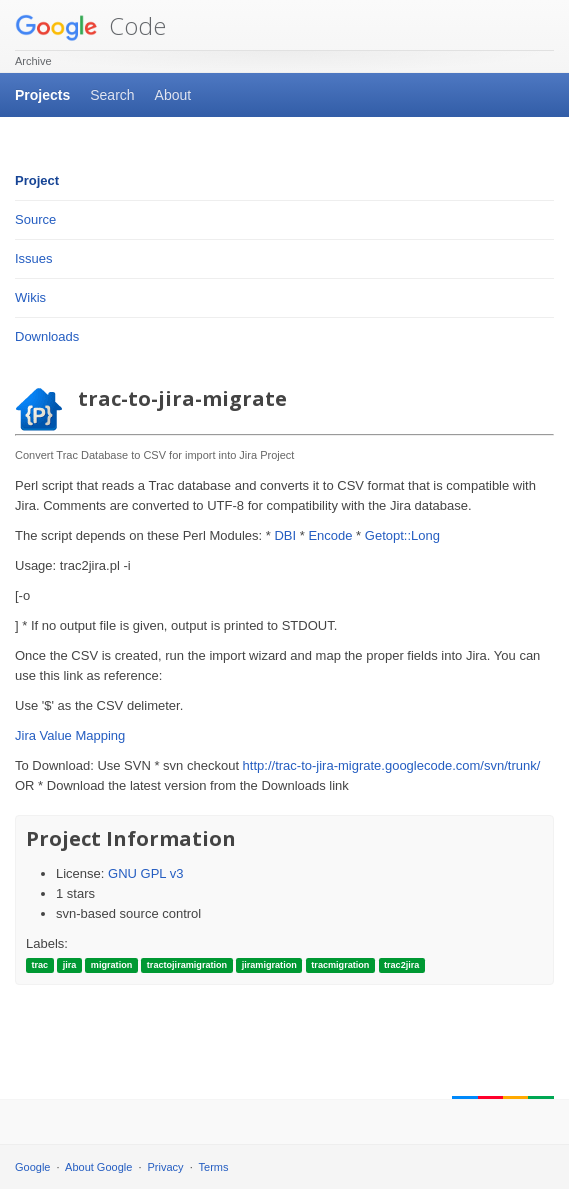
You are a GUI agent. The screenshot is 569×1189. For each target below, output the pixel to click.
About (173, 95)
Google (32, 1167)
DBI (285, 535)
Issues (34, 258)
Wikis (30, 297)
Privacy (166, 1167)
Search (112, 95)
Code (90, 25)
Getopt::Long (402, 535)
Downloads (47, 336)
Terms (214, 1167)
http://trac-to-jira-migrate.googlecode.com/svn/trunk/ (392, 765)
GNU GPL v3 (145, 873)
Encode (330, 535)
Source (35, 219)
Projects (42, 95)
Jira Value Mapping (70, 735)
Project (37, 180)
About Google (98, 1167)
